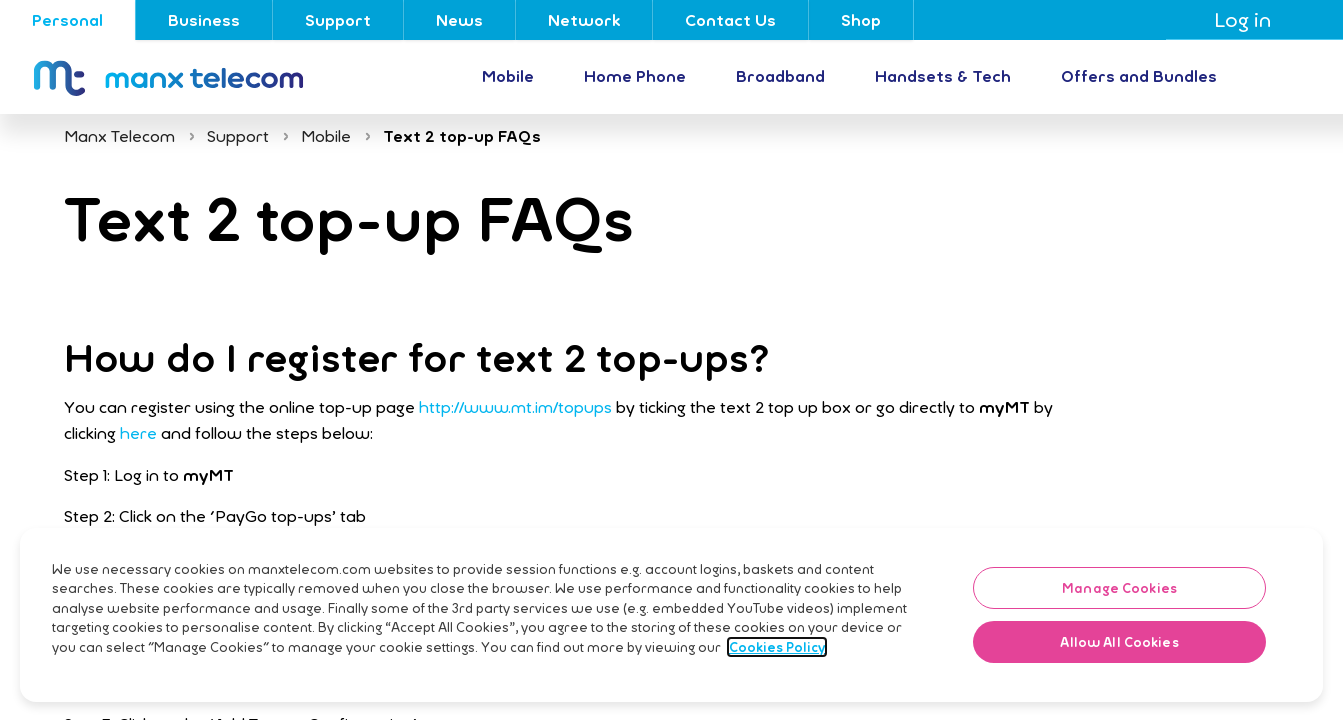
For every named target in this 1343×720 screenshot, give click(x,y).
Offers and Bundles (1139, 76)
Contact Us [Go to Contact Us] (730, 20)
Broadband (780, 76)
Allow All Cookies (1119, 684)
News (459, 20)
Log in (1254, 19)
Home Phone (635, 76)
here (138, 433)
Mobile (508, 76)
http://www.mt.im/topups (515, 407)
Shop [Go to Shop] (861, 20)
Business (204, 20)
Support (338, 20)
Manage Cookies (1119, 630)
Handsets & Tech (943, 76)
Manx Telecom (119, 136)
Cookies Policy (777, 689)
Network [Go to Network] (584, 20)
